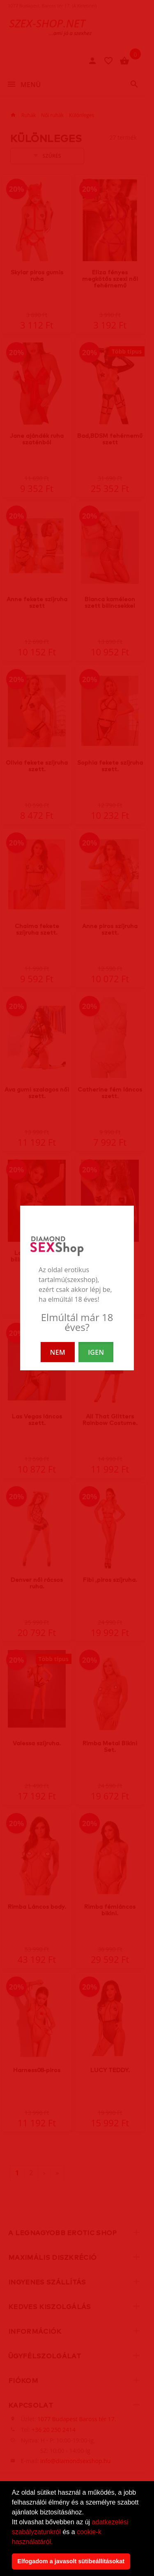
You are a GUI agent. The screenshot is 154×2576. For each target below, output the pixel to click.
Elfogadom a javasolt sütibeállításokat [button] (70, 2561)
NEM (57, 1352)
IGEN (96, 1352)
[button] (56, 2542)
